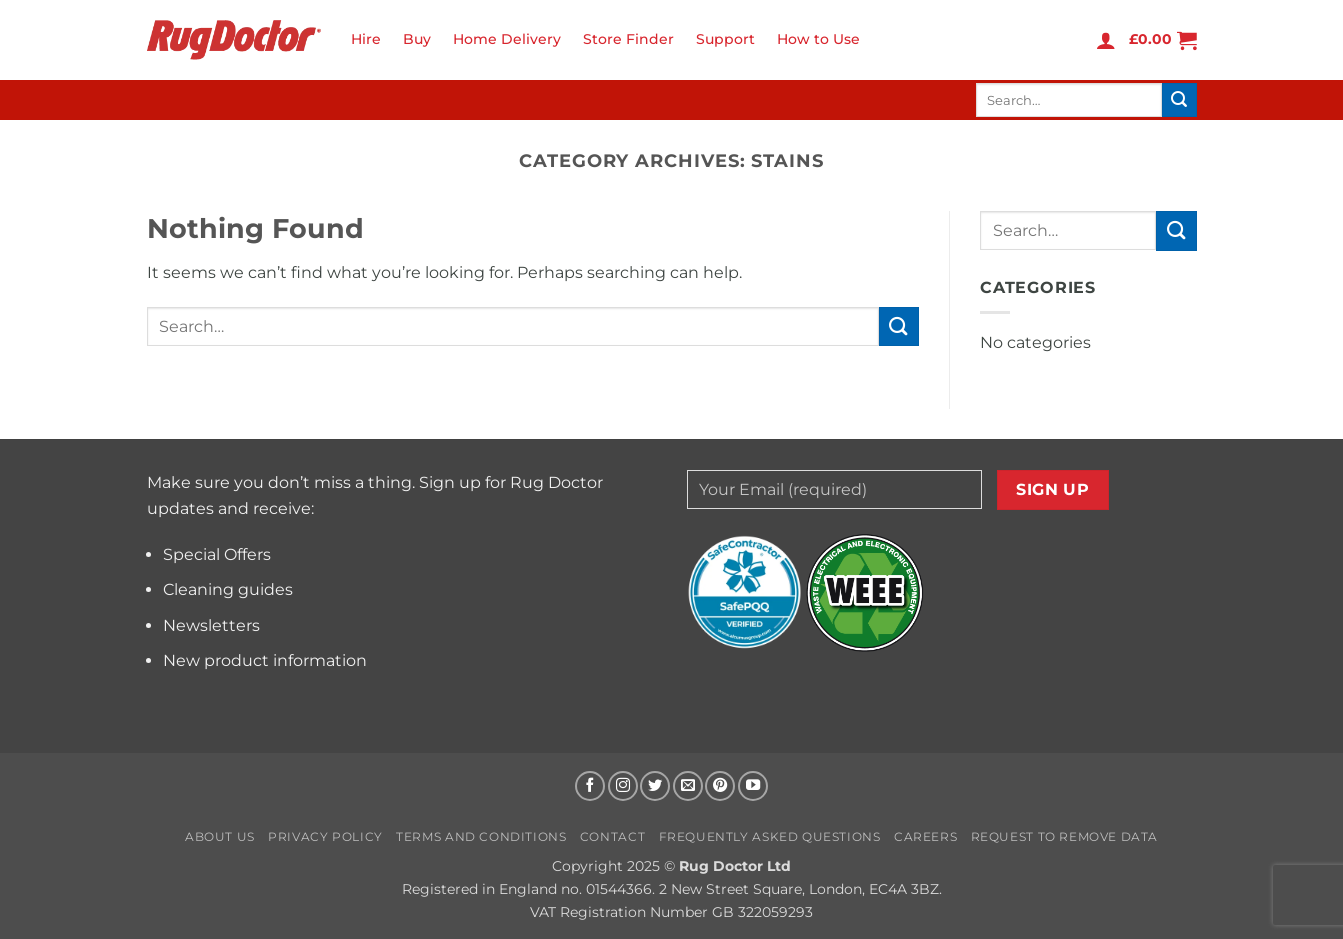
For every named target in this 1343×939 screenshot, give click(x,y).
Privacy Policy (325, 836)
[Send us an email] (688, 786)
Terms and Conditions (481, 836)
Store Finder (628, 39)
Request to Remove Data (1064, 836)
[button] (1106, 40)
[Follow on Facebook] (590, 786)
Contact (612, 836)
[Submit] (1179, 100)
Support (725, 39)
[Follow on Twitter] (655, 786)
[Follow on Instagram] (623, 786)
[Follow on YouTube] (753, 786)
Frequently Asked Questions (770, 836)
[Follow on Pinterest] (720, 786)
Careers (925, 836)
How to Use (818, 39)
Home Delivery (507, 39)
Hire (366, 39)
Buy (417, 39)
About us (220, 836)
